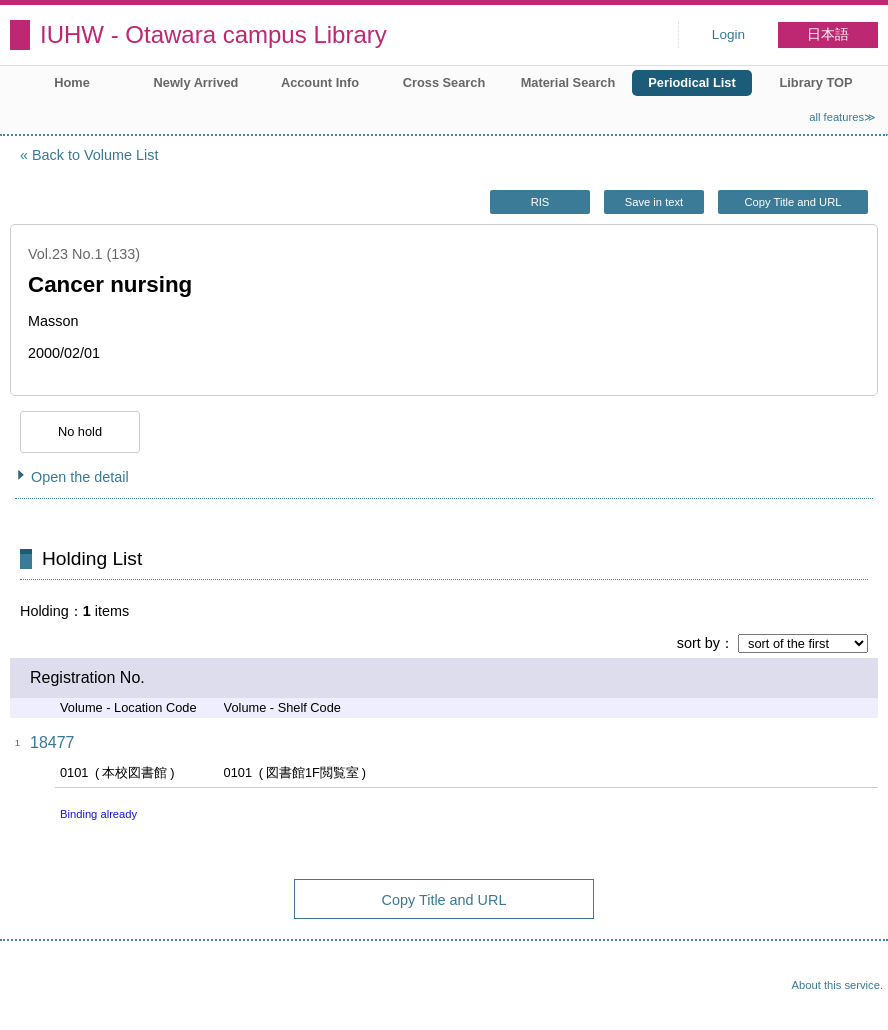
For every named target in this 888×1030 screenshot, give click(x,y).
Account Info (320, 82)
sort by (698, 643)
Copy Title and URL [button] (792, 202)
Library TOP (815, 82)
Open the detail (80, 477)
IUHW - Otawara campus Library (213, 34)
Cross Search (444, 82)
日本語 (828, 34)
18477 (52, 742)
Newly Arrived (196, 82)
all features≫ (842, 117)
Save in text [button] (654, 202)
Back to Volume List (95, 155)
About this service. (837, 985)
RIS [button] (540, 202)
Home (72, 82)
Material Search (568, 82)
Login (728, 34)
